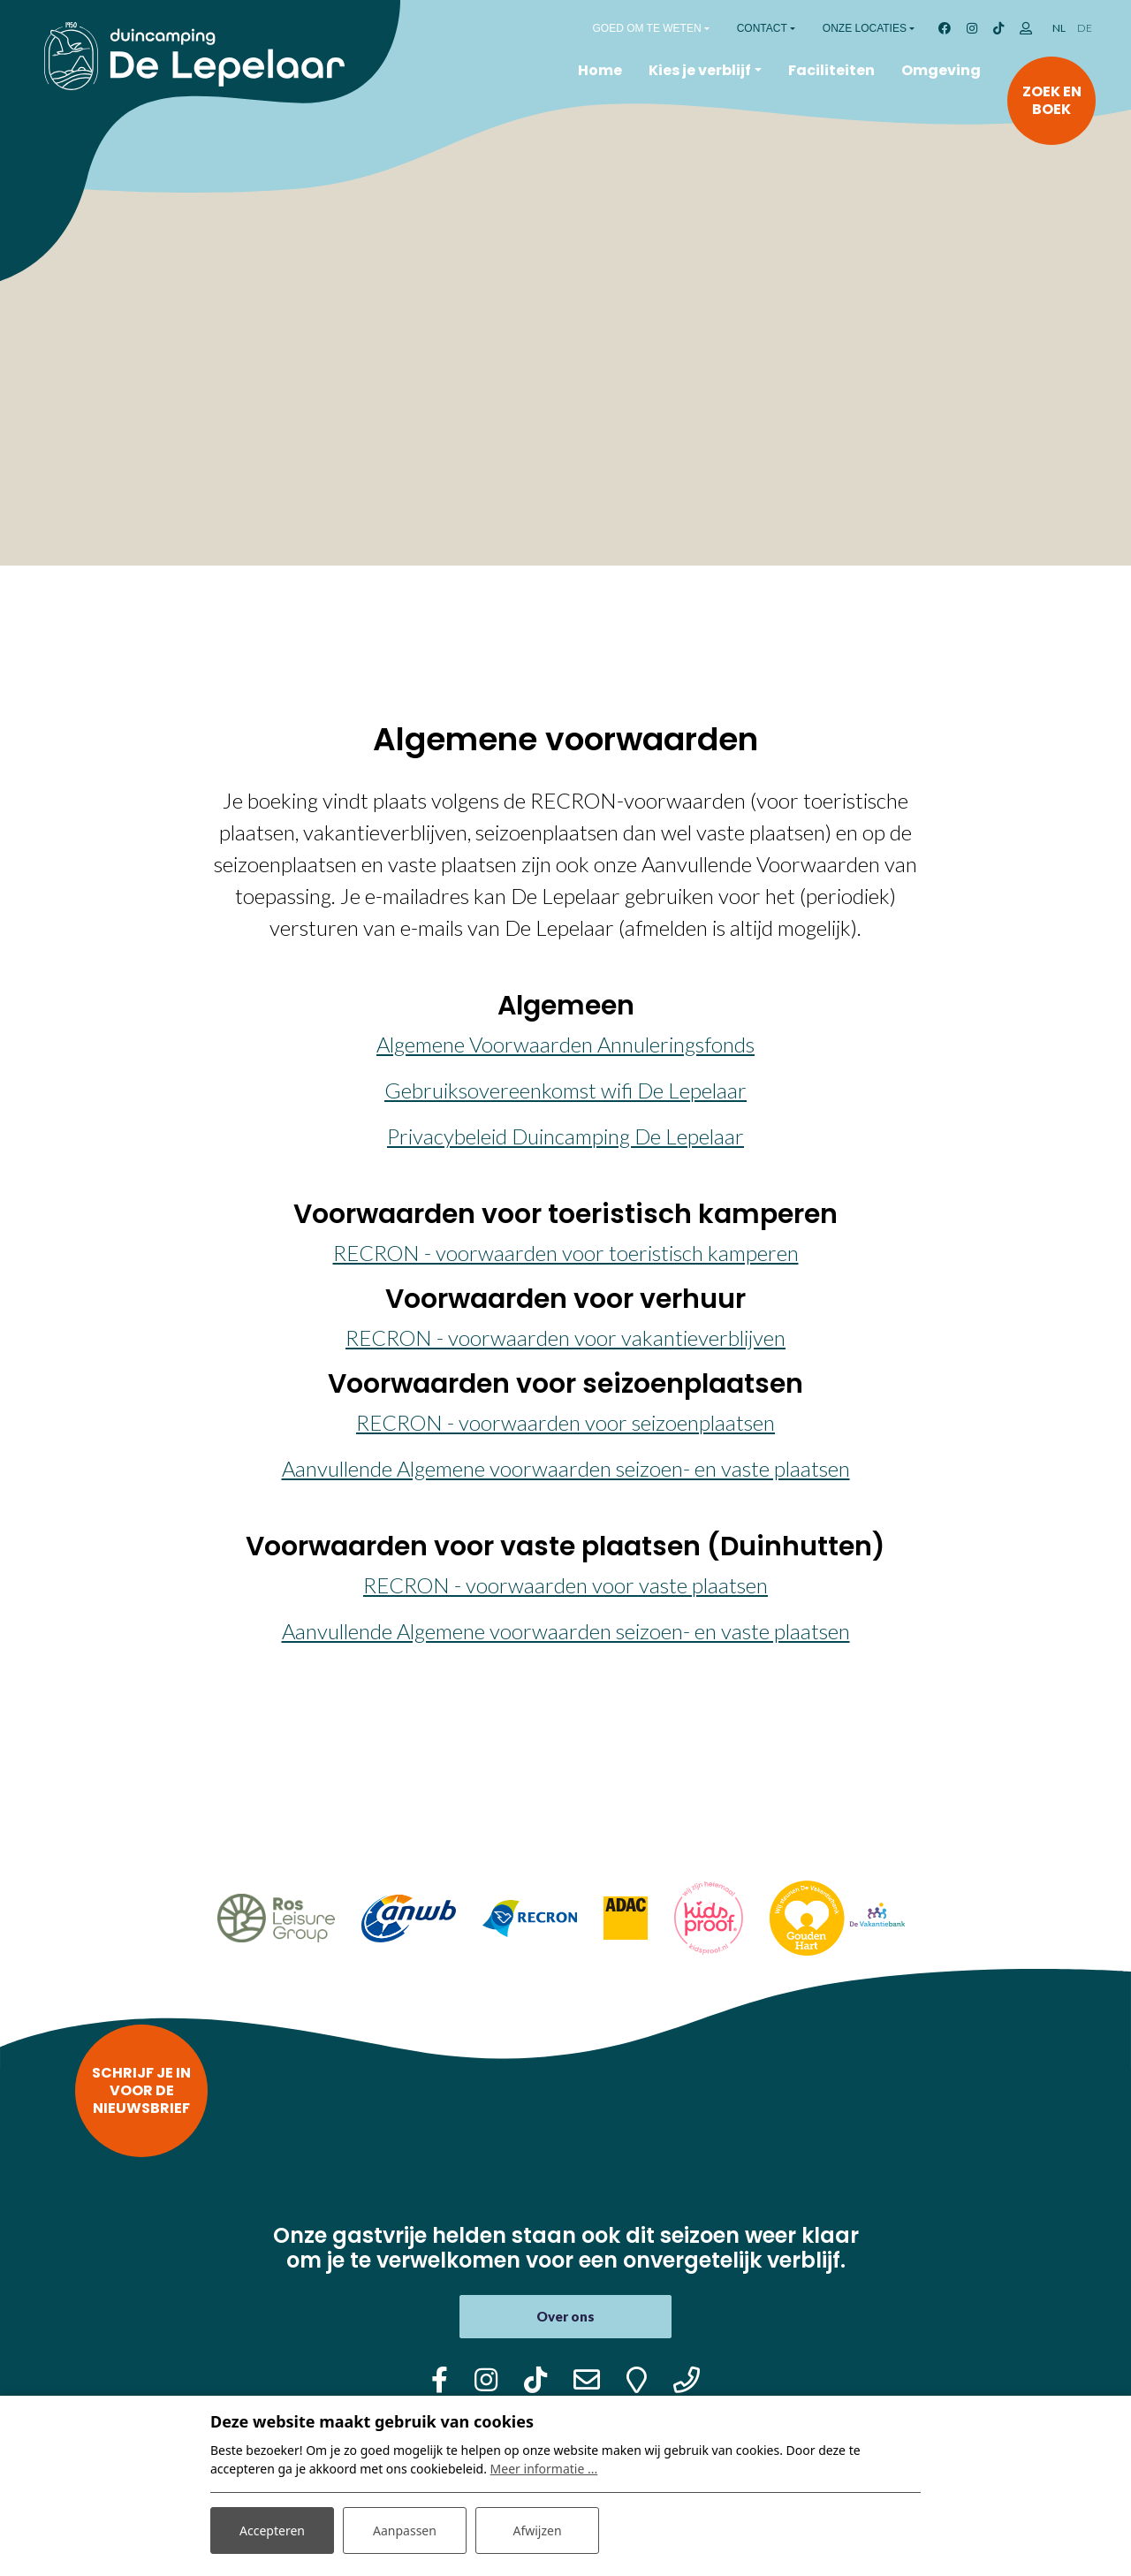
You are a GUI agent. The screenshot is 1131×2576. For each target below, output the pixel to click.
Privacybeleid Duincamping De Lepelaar (565, 1136)
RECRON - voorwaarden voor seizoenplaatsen (565, 1422)
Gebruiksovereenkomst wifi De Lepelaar (565, 1090)
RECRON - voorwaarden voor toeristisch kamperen (566, 1252)
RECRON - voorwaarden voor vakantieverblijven (565, 1337)
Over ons (565, 2316)
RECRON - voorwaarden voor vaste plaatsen (565, 1585)
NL (1059, 27)
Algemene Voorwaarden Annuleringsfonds (565, 1044)
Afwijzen (536, 2530)
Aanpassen (404, 2530)
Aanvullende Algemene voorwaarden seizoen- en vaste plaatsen (566, 1468)
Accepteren (272, 2530)
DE (1084, 27)
